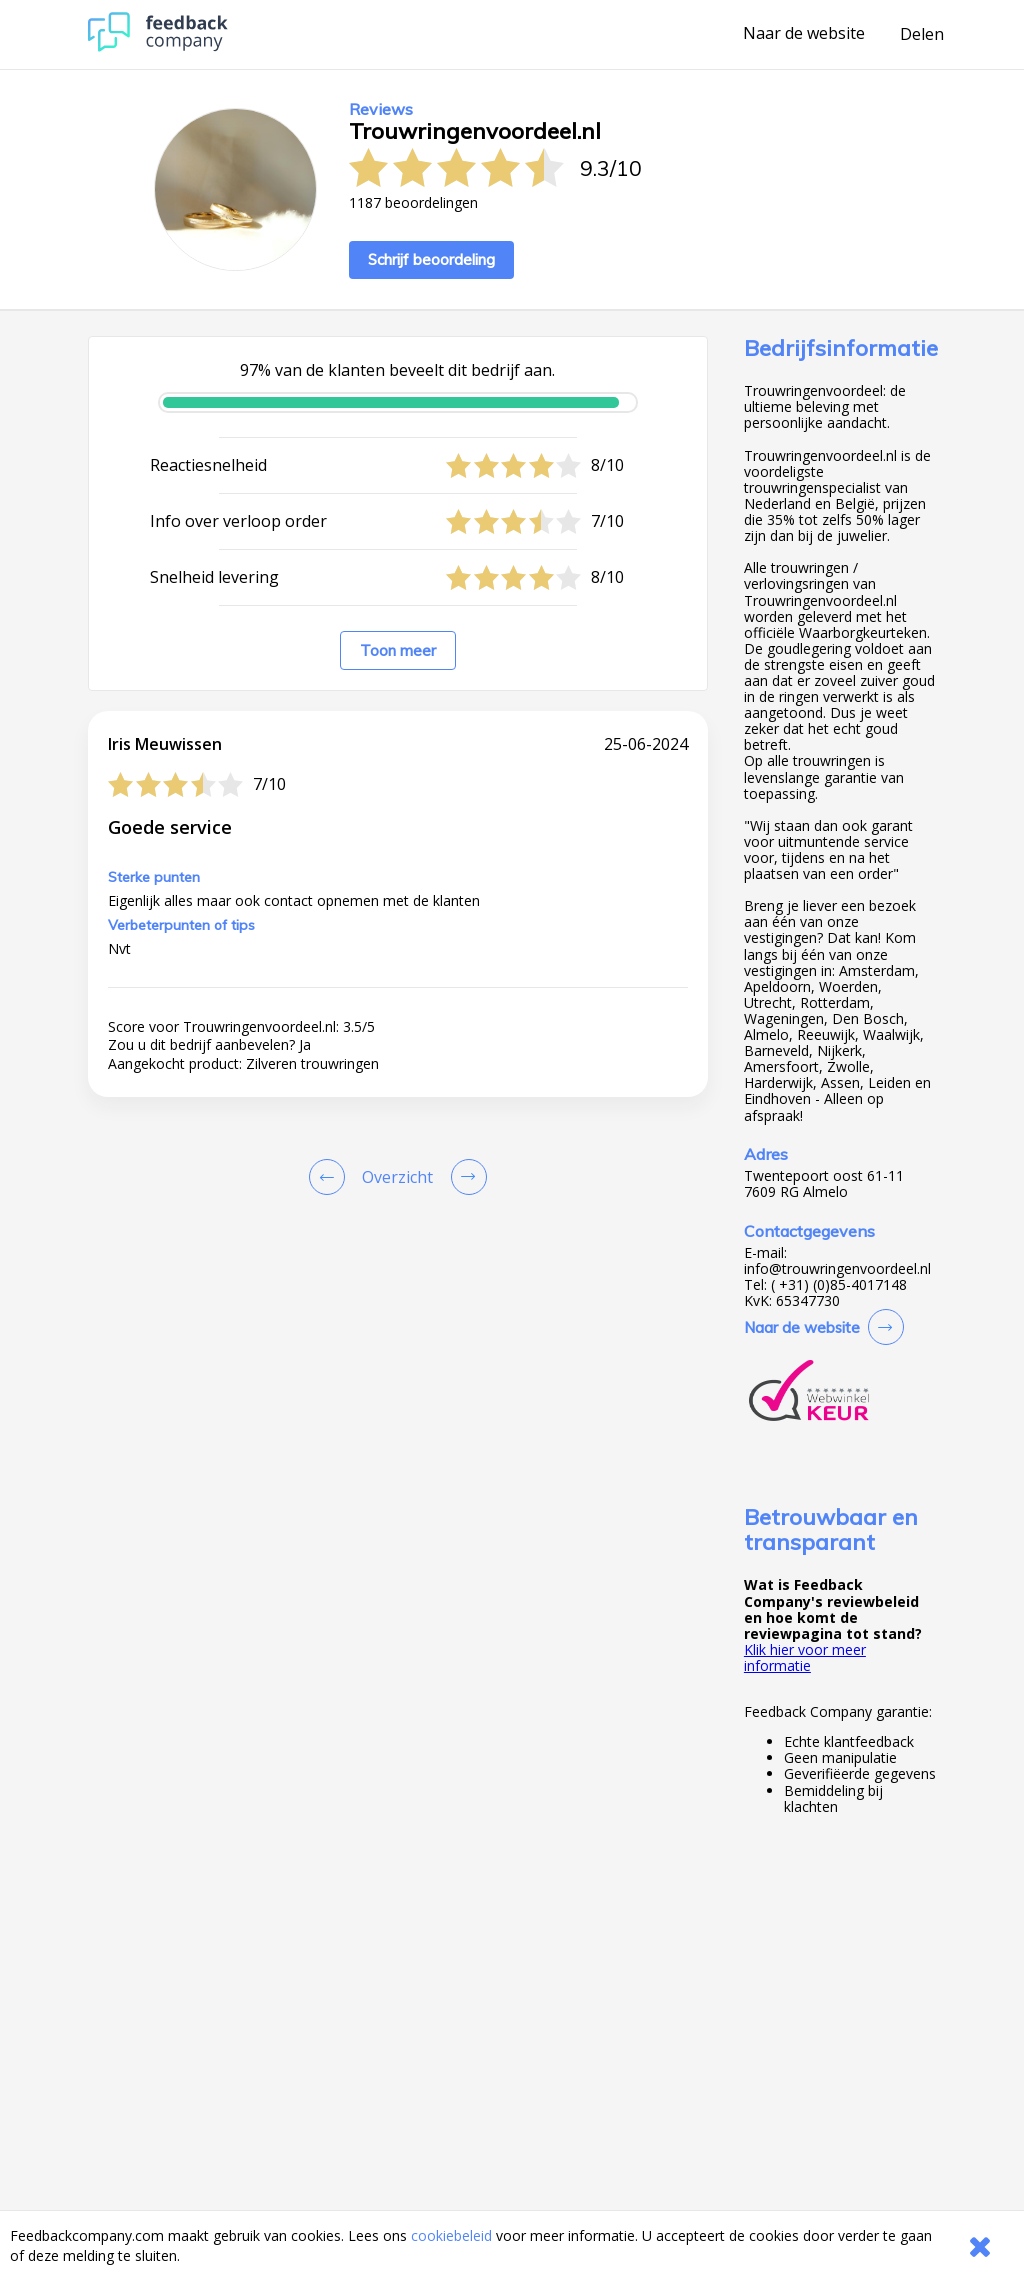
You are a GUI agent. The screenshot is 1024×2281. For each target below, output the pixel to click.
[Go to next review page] (465, 1177)
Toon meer (398, 650)
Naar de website (804, 34)
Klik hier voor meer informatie (805, 1657)
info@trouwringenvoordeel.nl (837, 1269)
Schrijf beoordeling (431, 259)
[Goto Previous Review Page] (331, 1177)
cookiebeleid (451, 2235)
